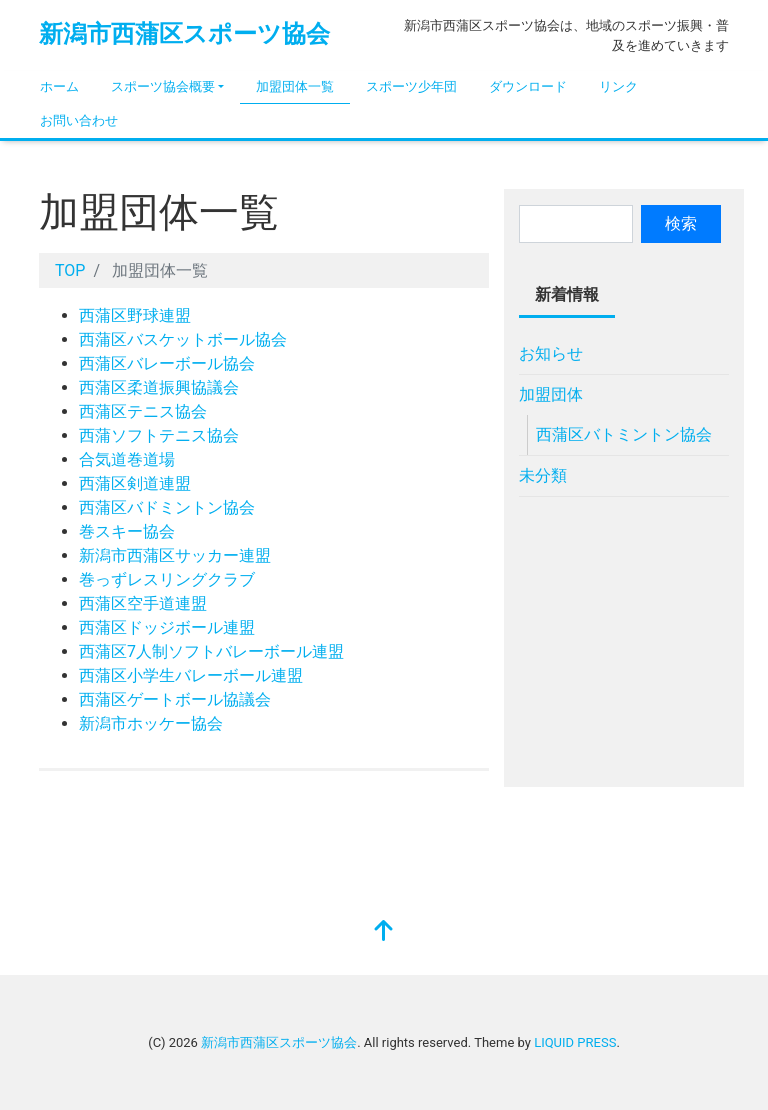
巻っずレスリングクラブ (167, 579)
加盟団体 (551, 394)
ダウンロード (528, 86)
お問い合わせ (79, 120)
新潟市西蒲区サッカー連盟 (175, 555)
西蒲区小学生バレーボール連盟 (191, 675)
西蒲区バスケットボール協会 (183, 339)
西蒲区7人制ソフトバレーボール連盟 (211, 651)
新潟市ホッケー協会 (151, 723)
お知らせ (551, 353)
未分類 (543, 475)
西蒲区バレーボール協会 (167, 363)
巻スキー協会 (127, 531)
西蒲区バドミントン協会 (167, 507)
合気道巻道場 (127, 459)
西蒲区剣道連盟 (135, 483)
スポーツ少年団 (411, 86)
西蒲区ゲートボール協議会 (175, 699)
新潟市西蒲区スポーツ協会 (184, 34)
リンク (618, 86)
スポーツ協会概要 (163, 86)
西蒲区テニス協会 (143, 411)
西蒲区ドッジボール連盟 (167, 627)
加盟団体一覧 (295, 86)
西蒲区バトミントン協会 (624, 434)
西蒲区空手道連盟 (143, 603)
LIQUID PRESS (575, 1042)
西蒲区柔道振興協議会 (159, 387)
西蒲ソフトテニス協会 (159, 435)
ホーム (59, 86)
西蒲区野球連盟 (135, 315)
